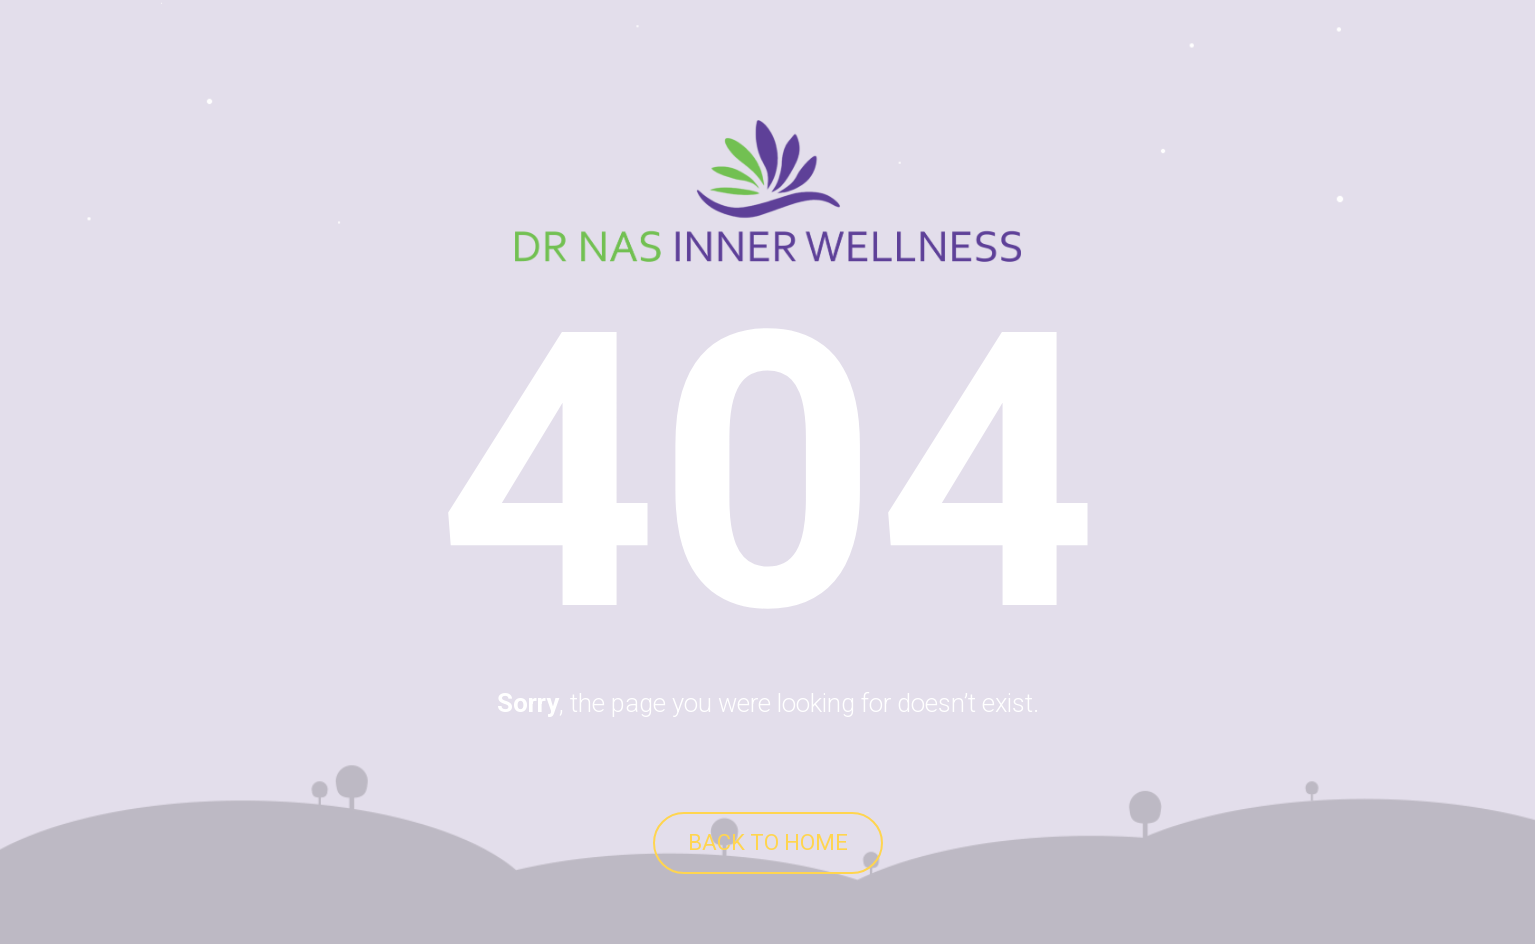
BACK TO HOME (768, 842)
